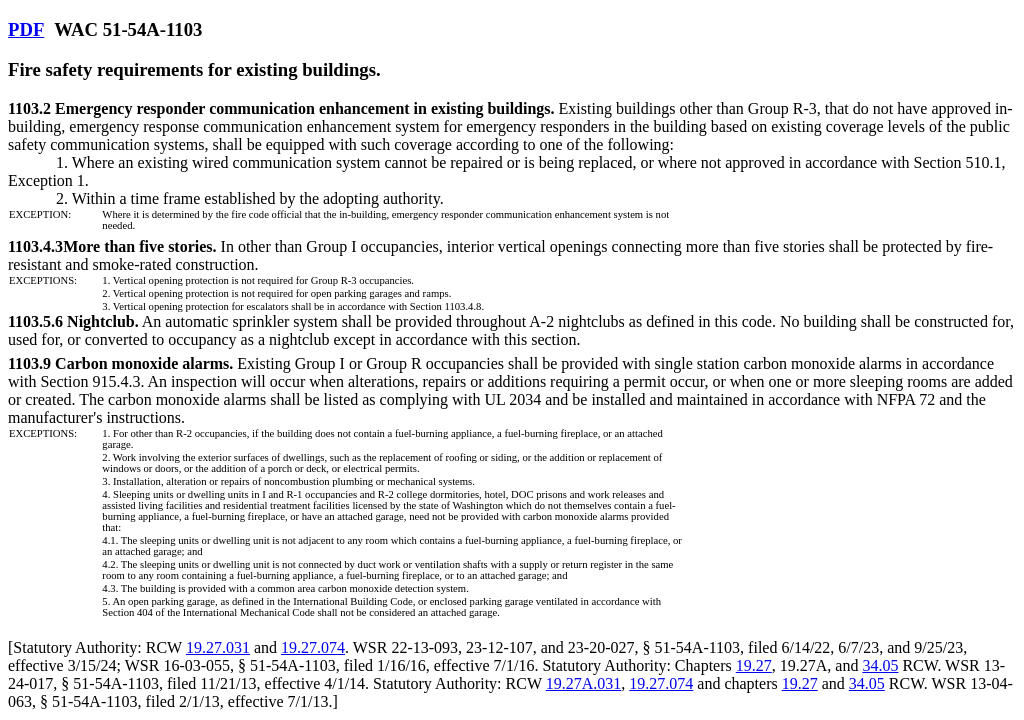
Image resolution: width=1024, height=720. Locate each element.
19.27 (754, 665)
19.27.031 (218, 647)
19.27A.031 (584, 683)
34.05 (880, 665)
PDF (26, 29)
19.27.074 (313, 647)
